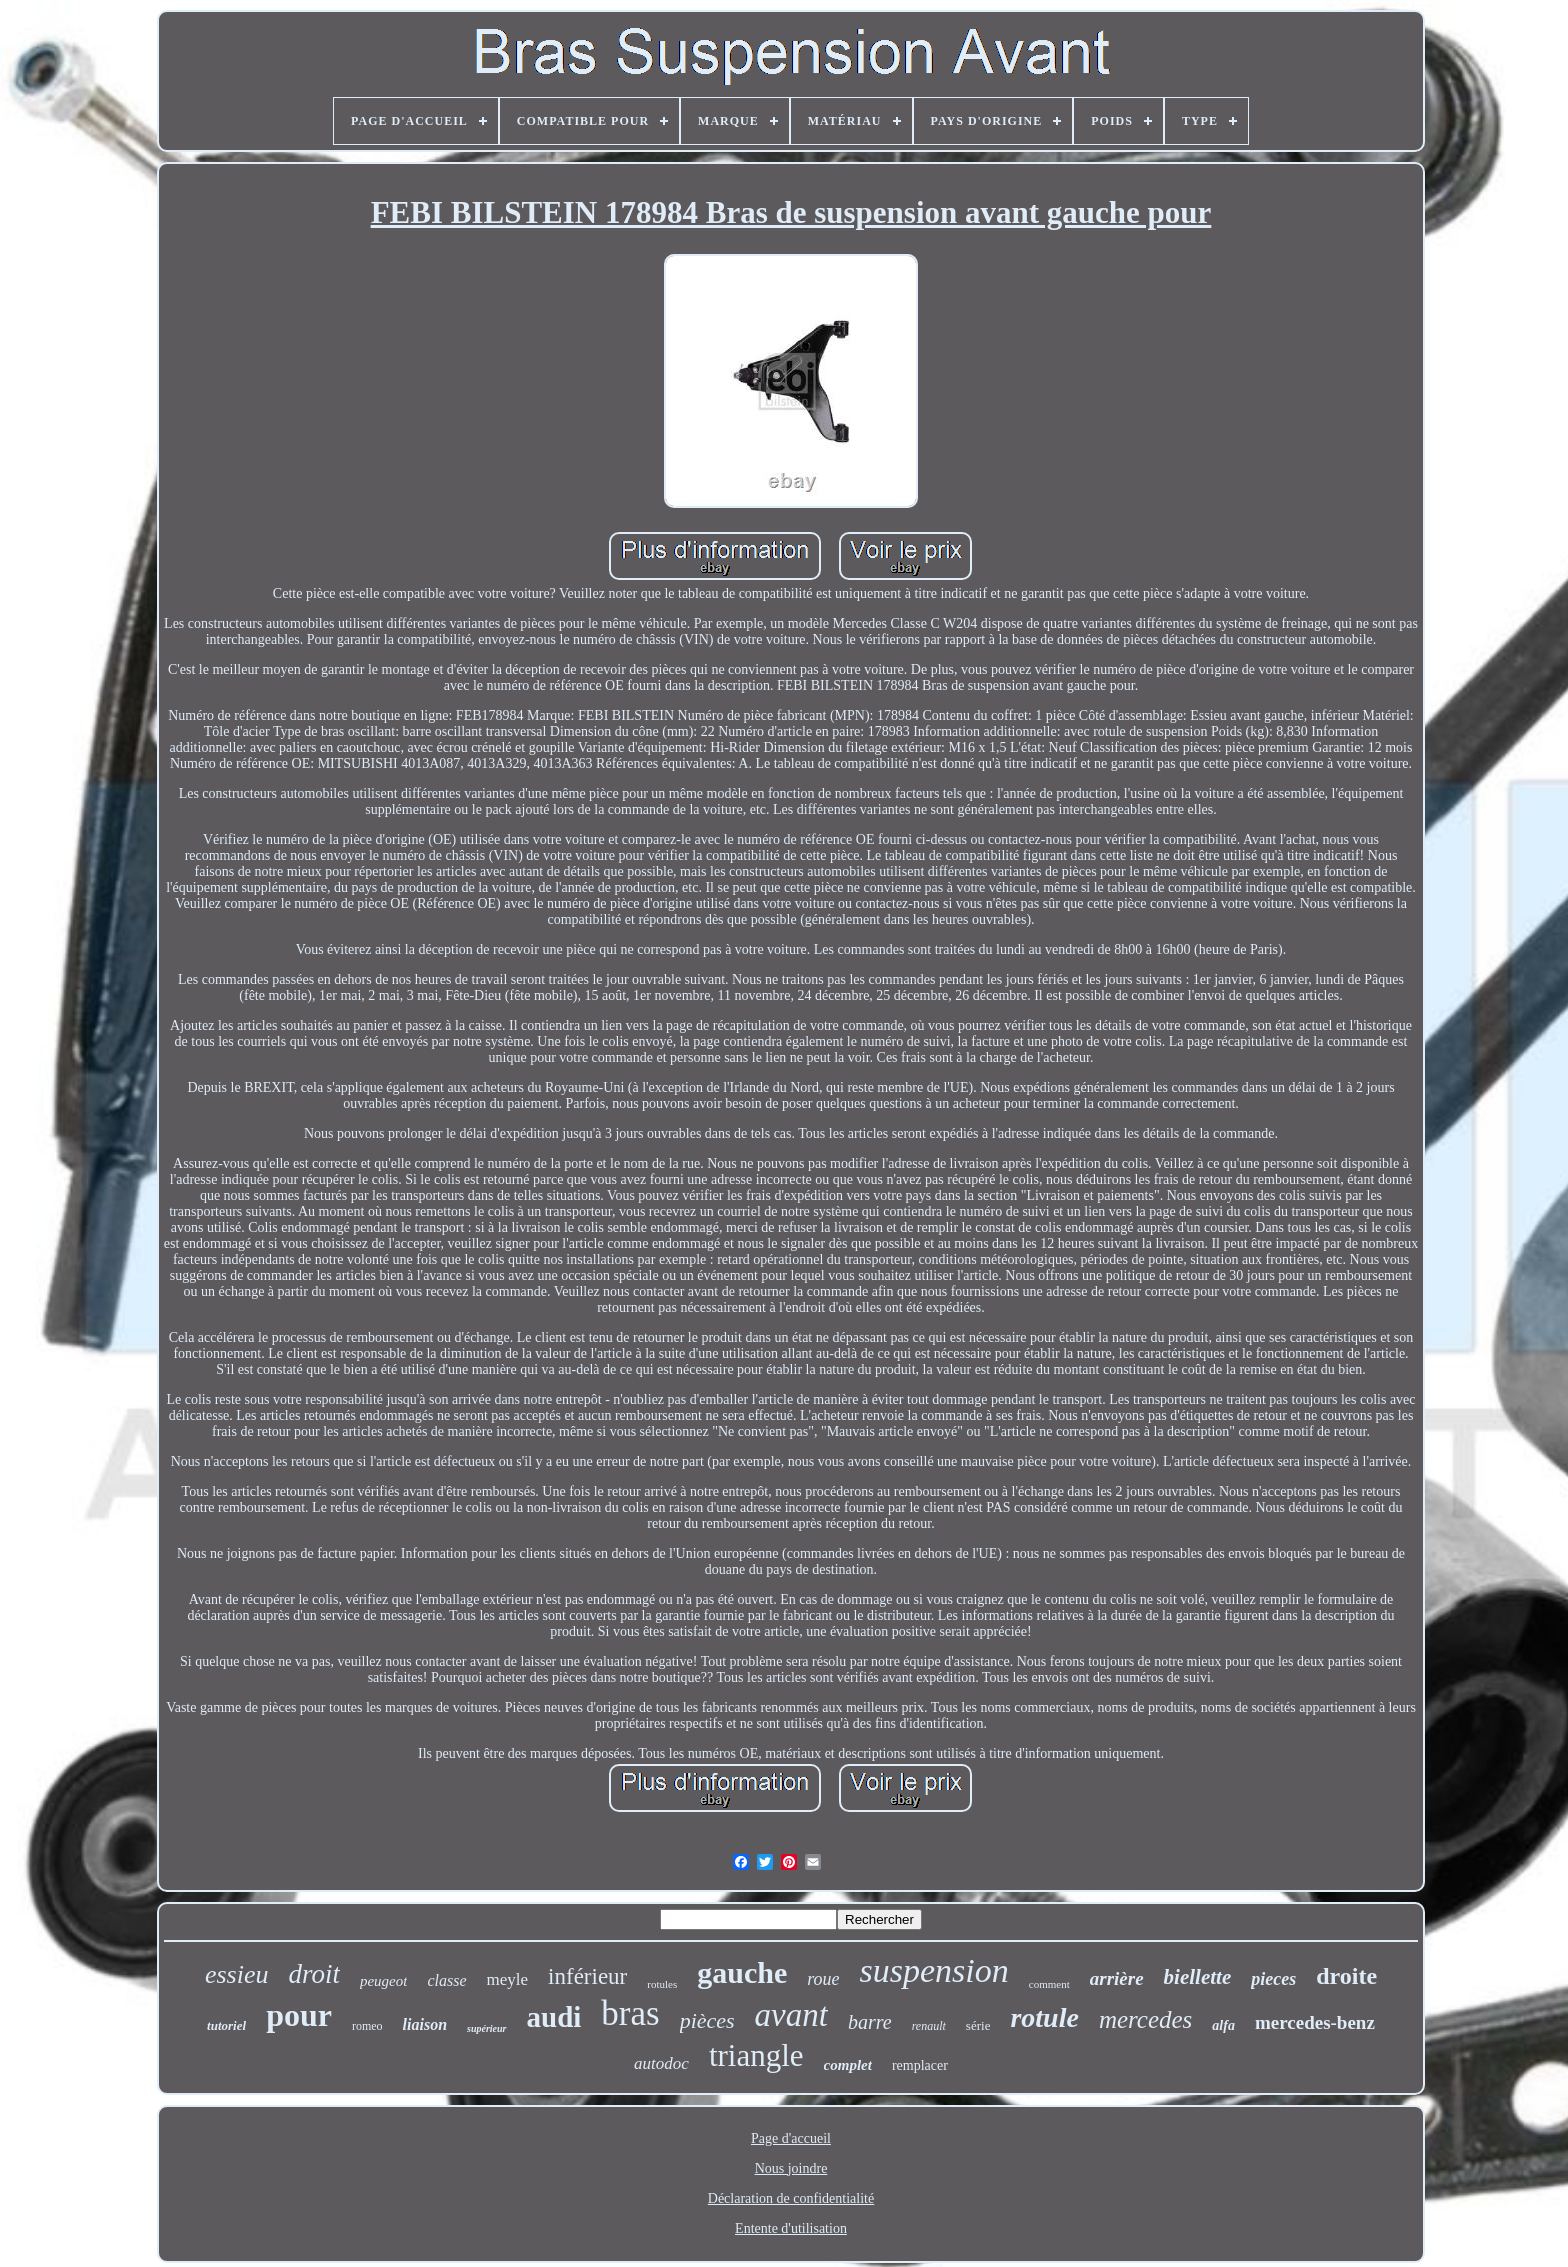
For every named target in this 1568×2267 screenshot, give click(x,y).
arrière (1117, 1978)
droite (1346, 1976)
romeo (367, 2026)
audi (554, 2017)
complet (848, 2065)
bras (630, 2013)
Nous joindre (791, 2168)
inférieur (587, 1976)
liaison (425, 2024)
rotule (1044, 2017)
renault (929, 2026)
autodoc (661, 2063)
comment (1049, 1984)
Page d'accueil (791, 2138)
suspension (934, 1970)
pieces (1273, 1979)
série (978, 2025)
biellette (1198, 1977)
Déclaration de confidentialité (791, 2198)
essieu (237, 1974)
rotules (662, 1984)
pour (299, 2015)
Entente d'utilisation (791, 2228)
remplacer (920, 2065)
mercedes (1145, 2019)
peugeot (383, 1981)
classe (446, 1980)
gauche (742, 1972)
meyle (508, 1979)
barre (870, 2022)
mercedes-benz (1315, 2022)
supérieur (486, 2028)
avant (791, 2015)
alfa (1223, 2025)
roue (823, 1979)
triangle (756, 2055)
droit (314, 1974)
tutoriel (226, 2025)
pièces (707, 2020)
